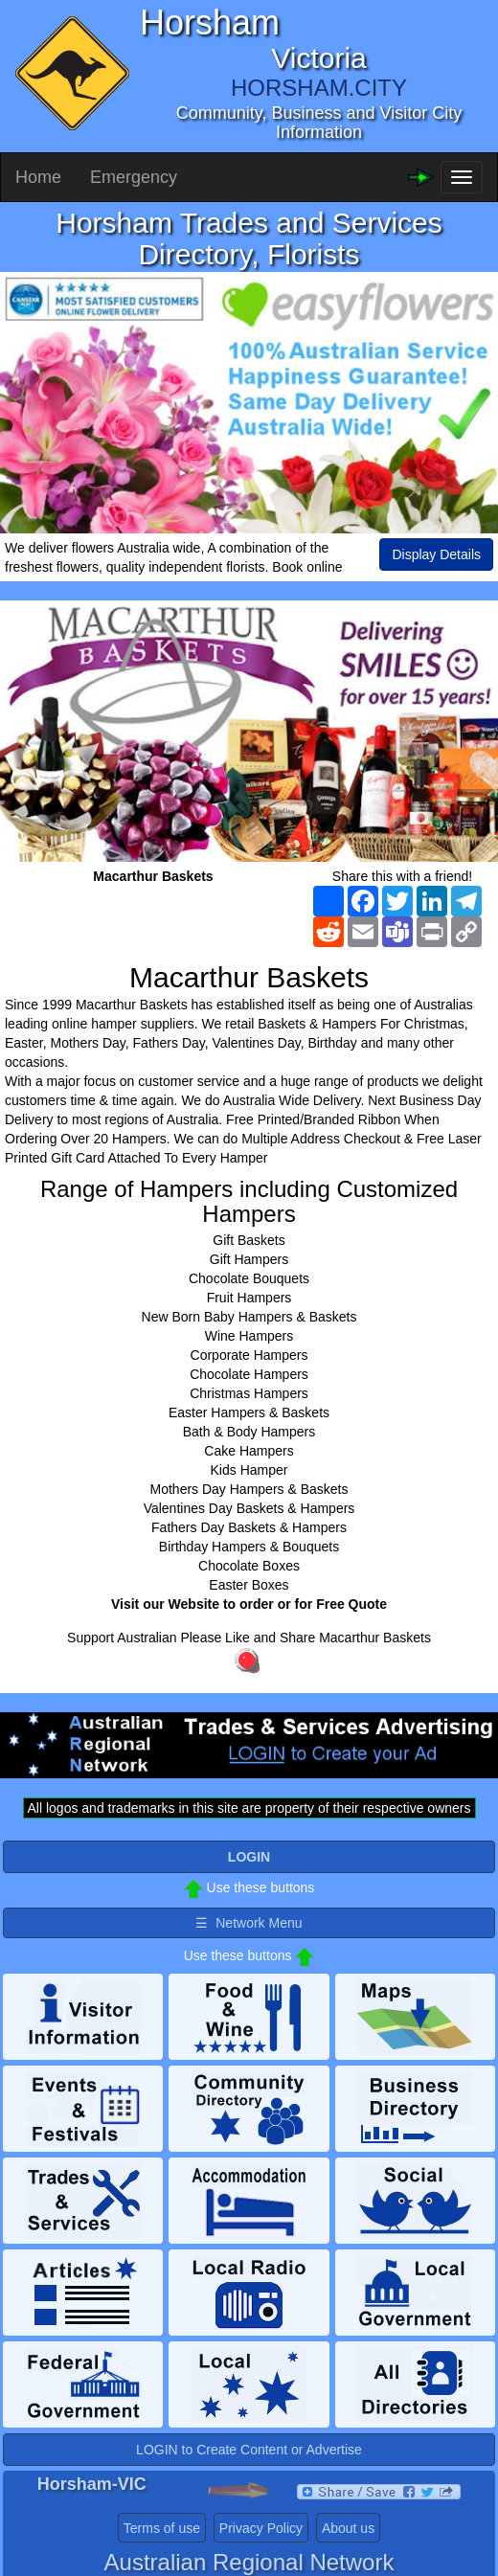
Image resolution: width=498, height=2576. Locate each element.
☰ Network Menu (248, 1923)
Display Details (436, 554)
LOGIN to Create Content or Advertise (249, 2449)
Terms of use (162, 2528)
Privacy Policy (261, 2528)
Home (38, 177)
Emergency (133, 177)
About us (348, 2528)
